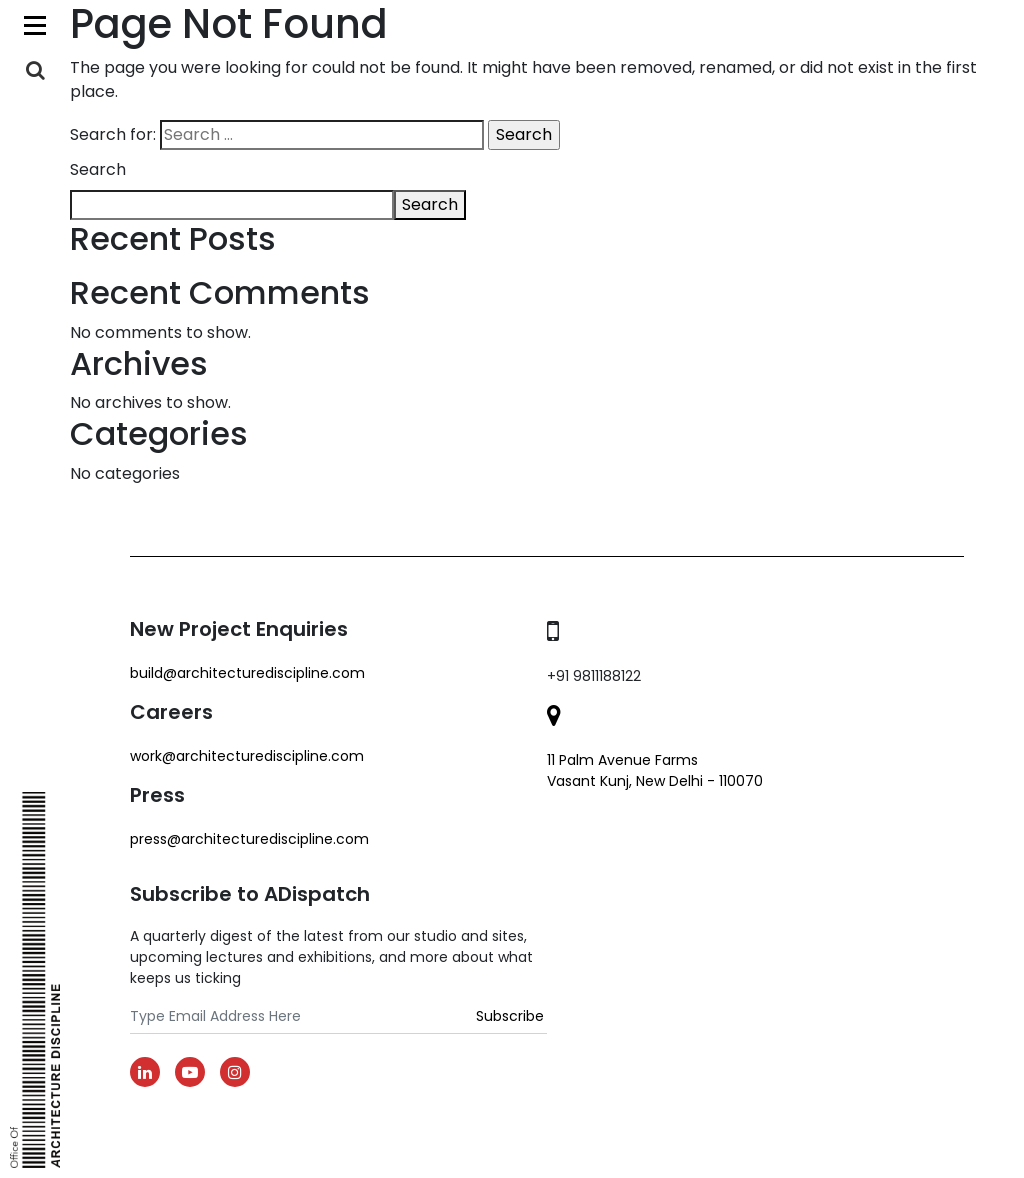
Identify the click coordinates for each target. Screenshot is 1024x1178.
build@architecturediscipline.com (247, 673)
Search (98, 169)
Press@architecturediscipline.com (249, 839)
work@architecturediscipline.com (247, 756)
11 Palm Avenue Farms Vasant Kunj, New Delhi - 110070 (655, 770)
